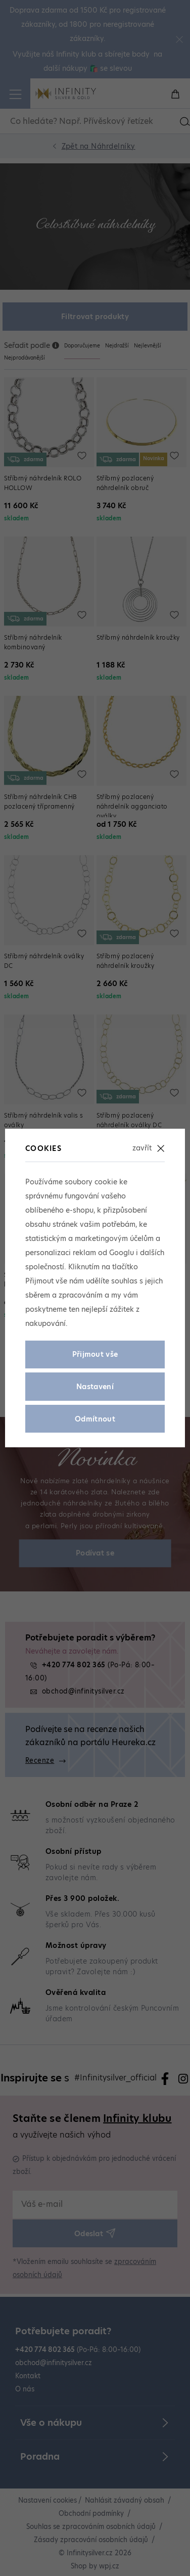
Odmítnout (95, 1419)
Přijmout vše (95, 1354)
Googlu (121, 1253)
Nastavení (95, 1387)
